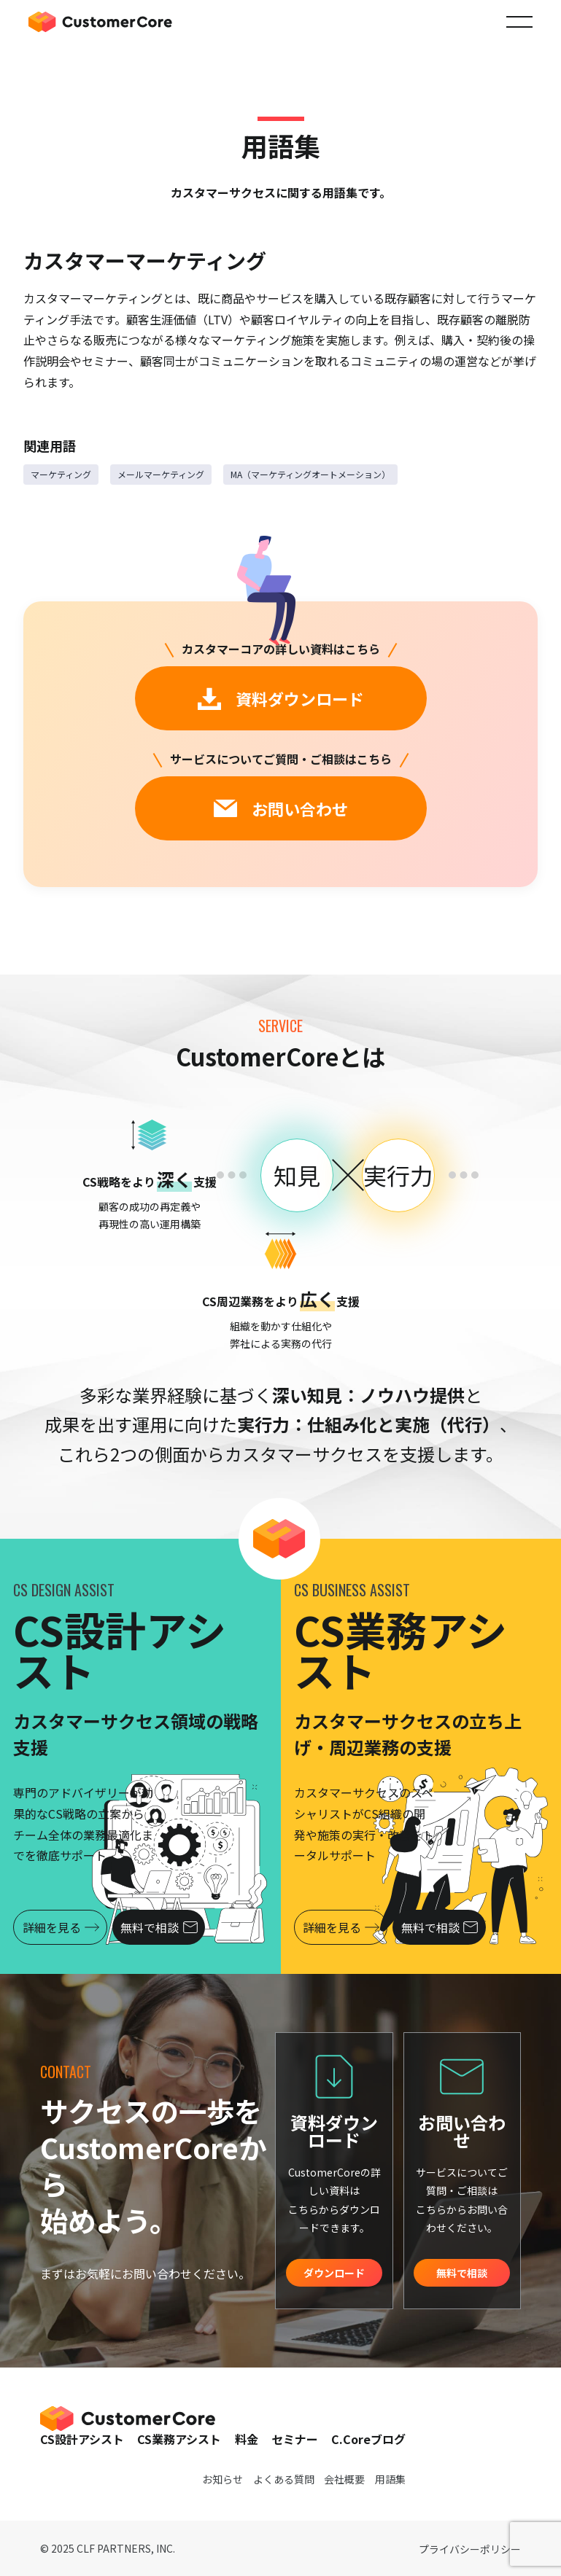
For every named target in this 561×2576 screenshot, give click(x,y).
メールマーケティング (160, 474)
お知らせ (222, 2479)
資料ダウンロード (281, 698)
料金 (246, 2439)
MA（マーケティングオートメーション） (310, 474)
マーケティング (61, 474)
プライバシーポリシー (470, 2549)
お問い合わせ (281, 808)
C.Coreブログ (368, 2439)
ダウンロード (334, 2272)
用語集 (390, 2479)
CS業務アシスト (179, 2439)
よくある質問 (283, 2479)
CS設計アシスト (82, 2439)
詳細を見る (62, 1927)
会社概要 (344, 2479)
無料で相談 (163, 1927)
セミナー (294, 2439)
